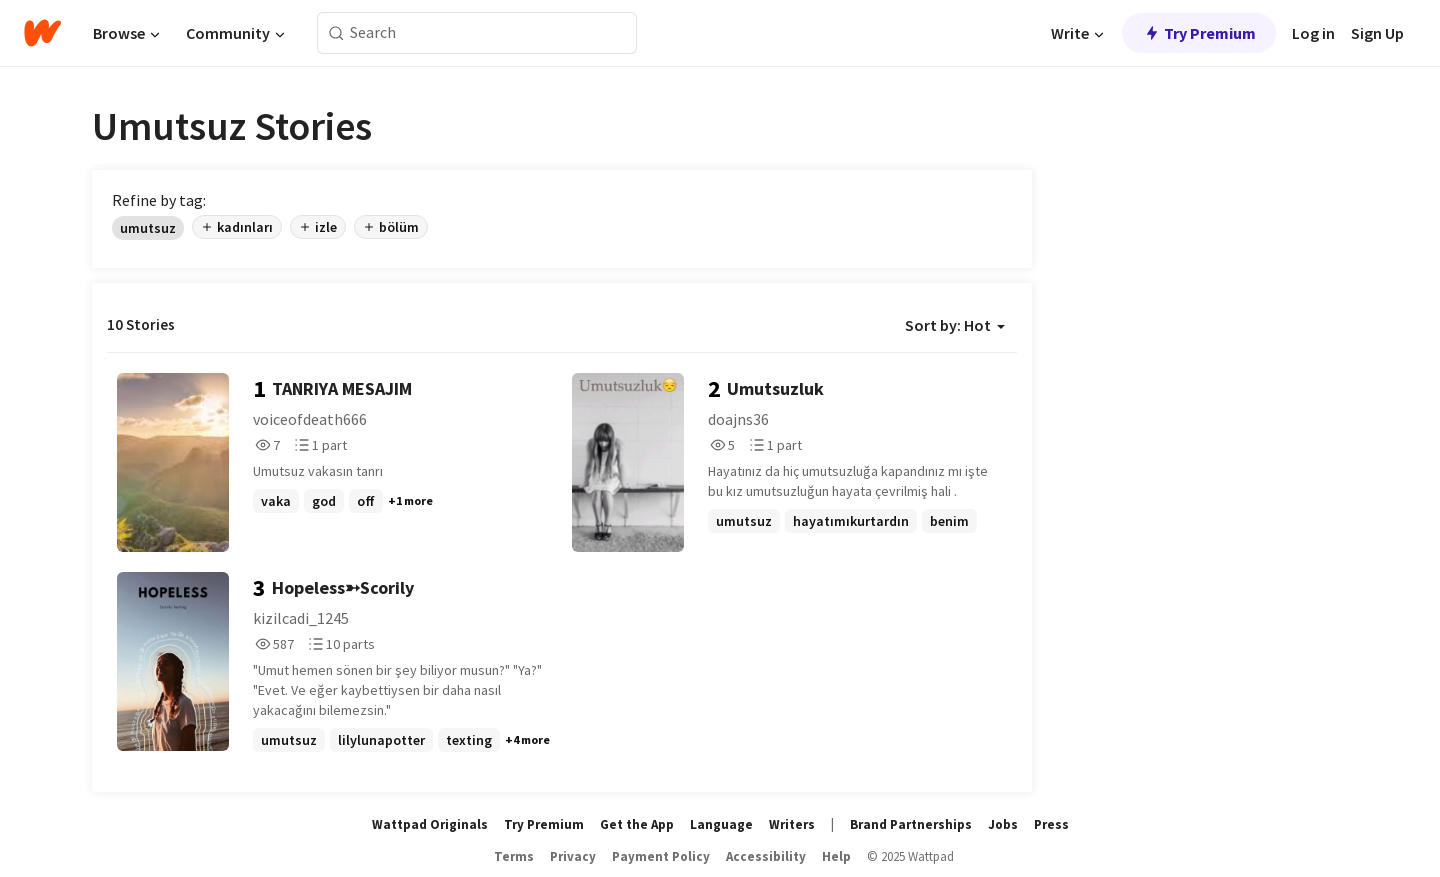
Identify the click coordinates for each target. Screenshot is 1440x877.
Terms (514, 856)
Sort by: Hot (955, 325)
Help (836, 856)
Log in (1313, 33)
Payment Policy (661, 856)
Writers (792, 824)
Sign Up (1377, 33)
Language (721, 824)
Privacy (573, 856)
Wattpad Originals (430, 824)
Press (1051, 824)
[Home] (42, 33)
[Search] (336, 33)
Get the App (637, 824)
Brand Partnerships (911, 824)
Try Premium (1199, 33)
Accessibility (766, 856)
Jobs (1003, 824)
